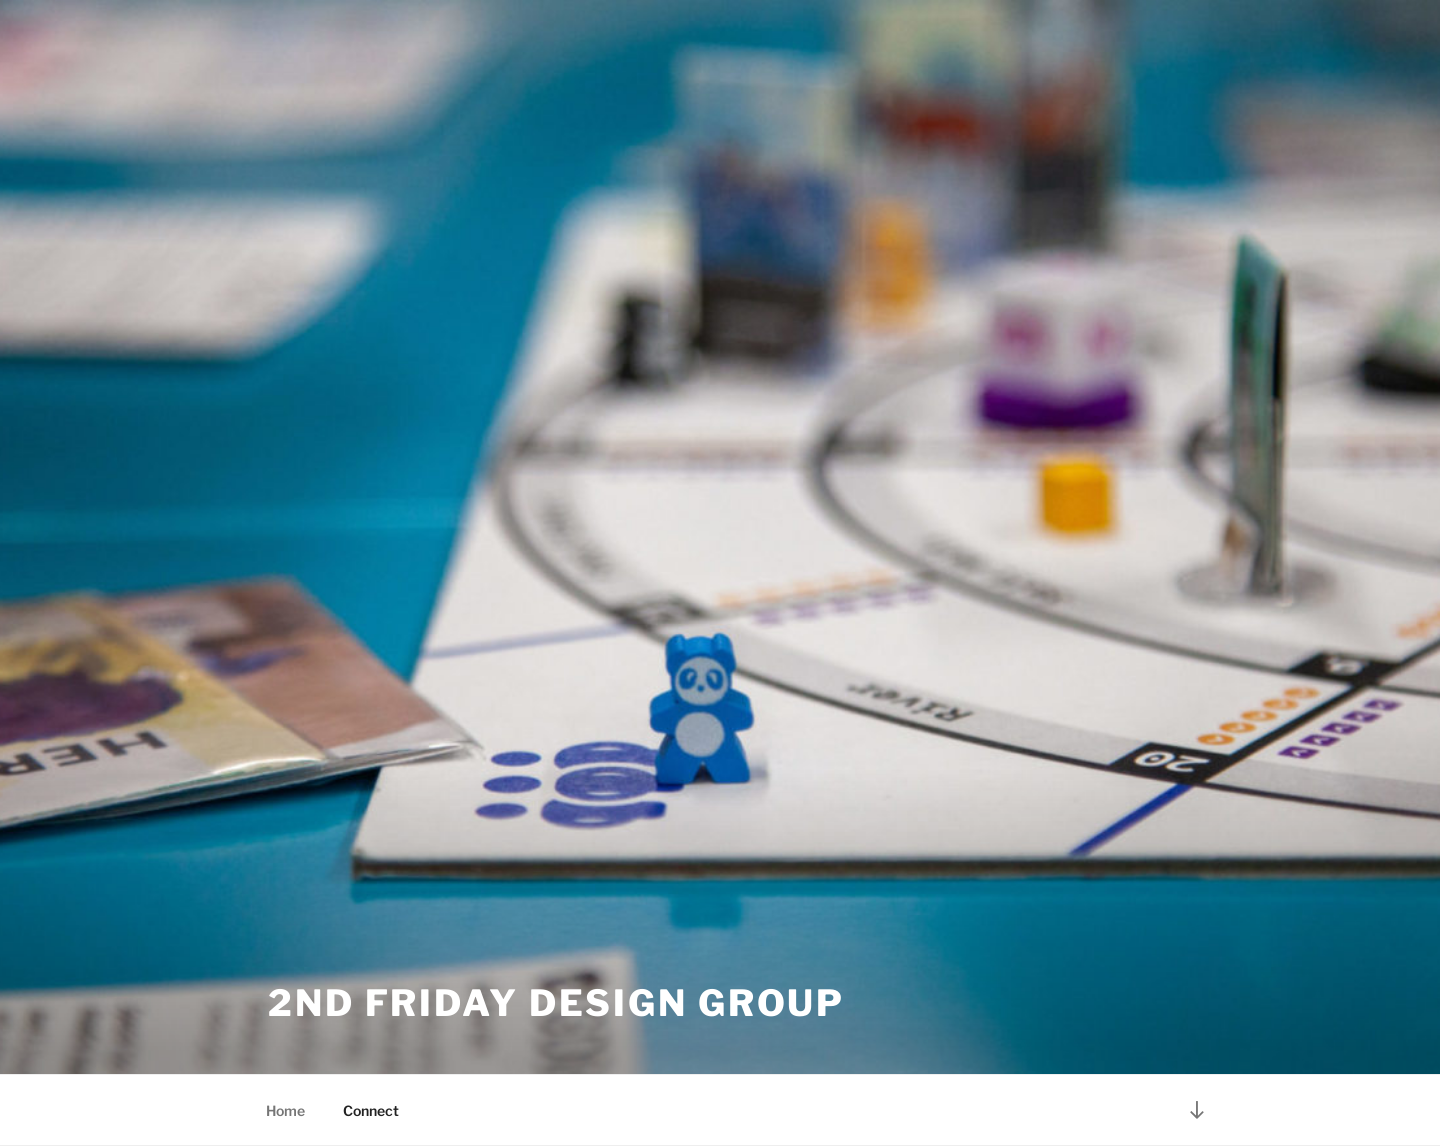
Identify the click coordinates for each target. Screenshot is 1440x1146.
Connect (371, 1110)
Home (285, 1110)
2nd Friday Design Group (556, 1003)
